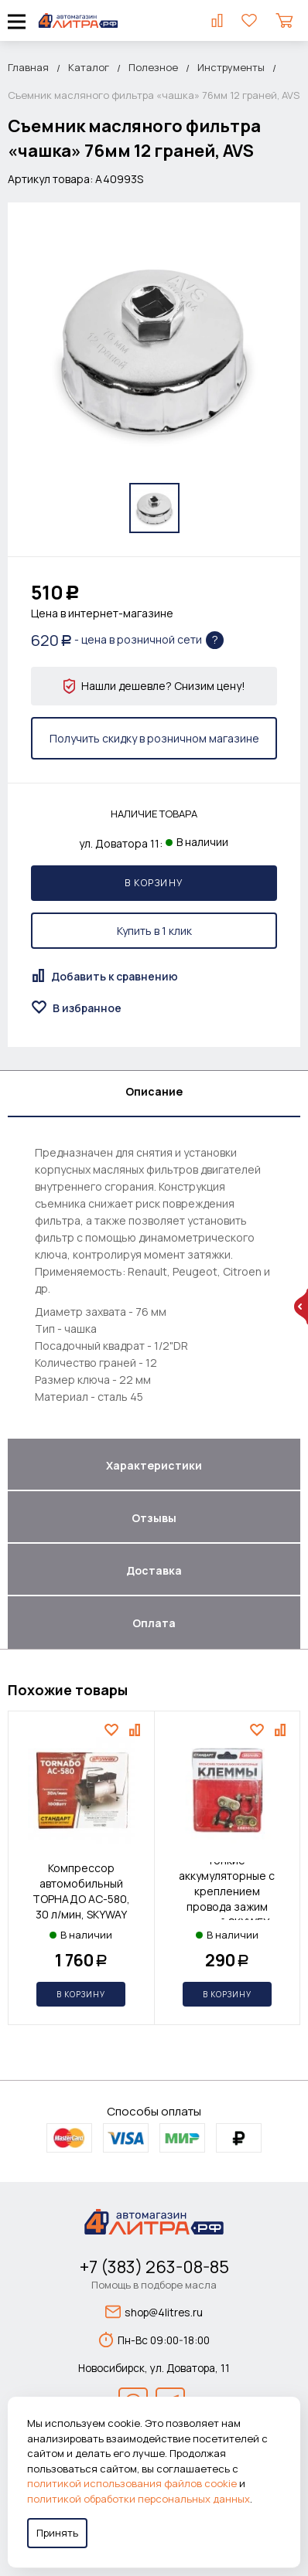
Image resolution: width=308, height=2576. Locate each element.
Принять (57, 2533)
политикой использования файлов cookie (132, 2483)
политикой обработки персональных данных (138, 2499)
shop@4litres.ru (154, 2311)
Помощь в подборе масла (154, 2285)
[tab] (154, 1094)
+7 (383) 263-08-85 (154, 2267)
